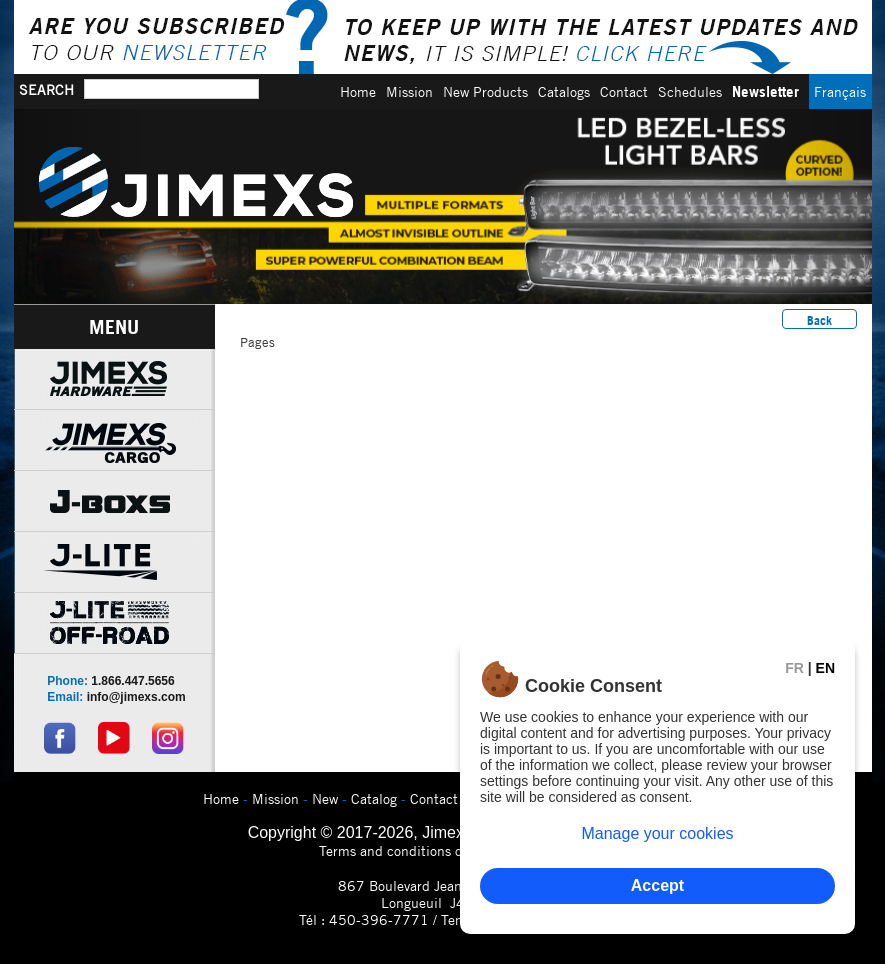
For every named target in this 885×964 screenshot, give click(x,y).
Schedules (690, 91)
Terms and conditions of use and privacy (442, 850)
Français (840, 91)
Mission (409, 91)
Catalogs (564, 91)
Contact (624, 91)
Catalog (374, 798)
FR (794, 668)
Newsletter (765, 91)
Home (358, 91)
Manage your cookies (657, 833)
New (325, 798)
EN (825, 668)
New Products (485, 91)
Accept (657, 885)
